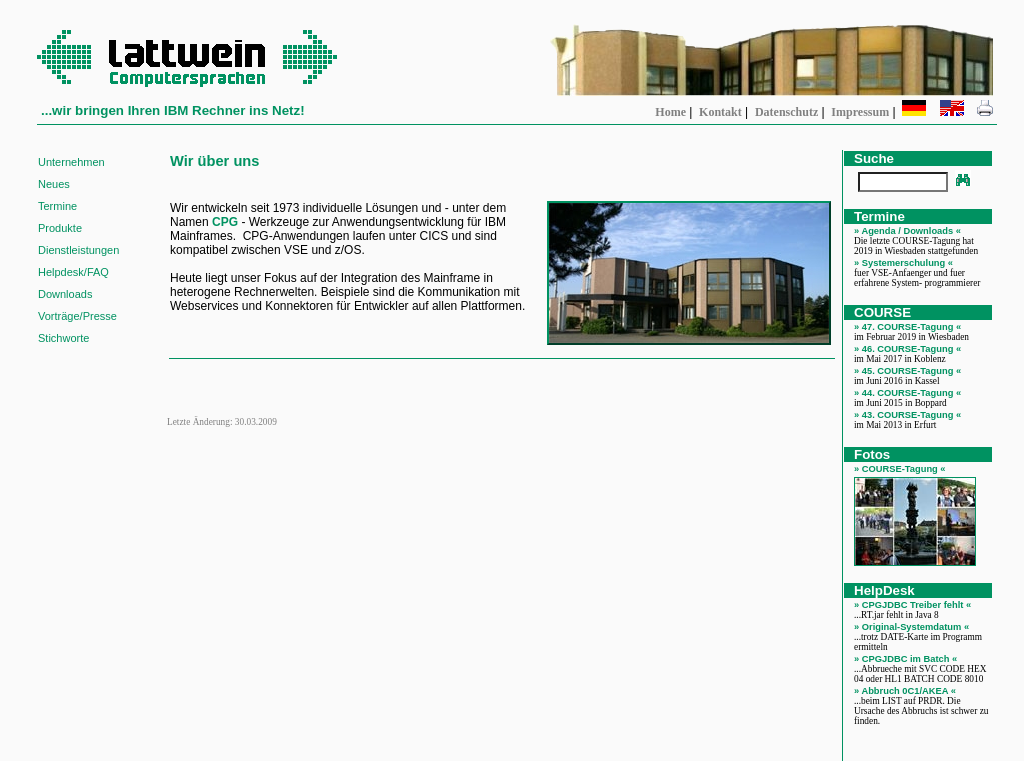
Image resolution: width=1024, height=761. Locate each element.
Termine (57, 206)
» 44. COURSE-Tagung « (907, 393)
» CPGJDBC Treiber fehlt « (912, 605)
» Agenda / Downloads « (907, 231)
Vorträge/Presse (77, 316)
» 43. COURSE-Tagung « (907, 415)
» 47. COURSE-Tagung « (907, 327)
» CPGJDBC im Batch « (905, 659)
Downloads (65, 294)
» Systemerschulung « (903, 263)
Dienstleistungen (78, 250)
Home (670, 112)
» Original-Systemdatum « (911, 627)
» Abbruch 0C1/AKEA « (905, 691)
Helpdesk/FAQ (73, 272)
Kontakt (720, 112)
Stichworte (63, 338)
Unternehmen (71, 162)
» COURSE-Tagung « (900, 469)
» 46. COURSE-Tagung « (907, 349)
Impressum (860, 112)
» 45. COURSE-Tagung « (907, 371)
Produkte (60, 228)
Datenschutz (786, 112)
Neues (54, 184)
